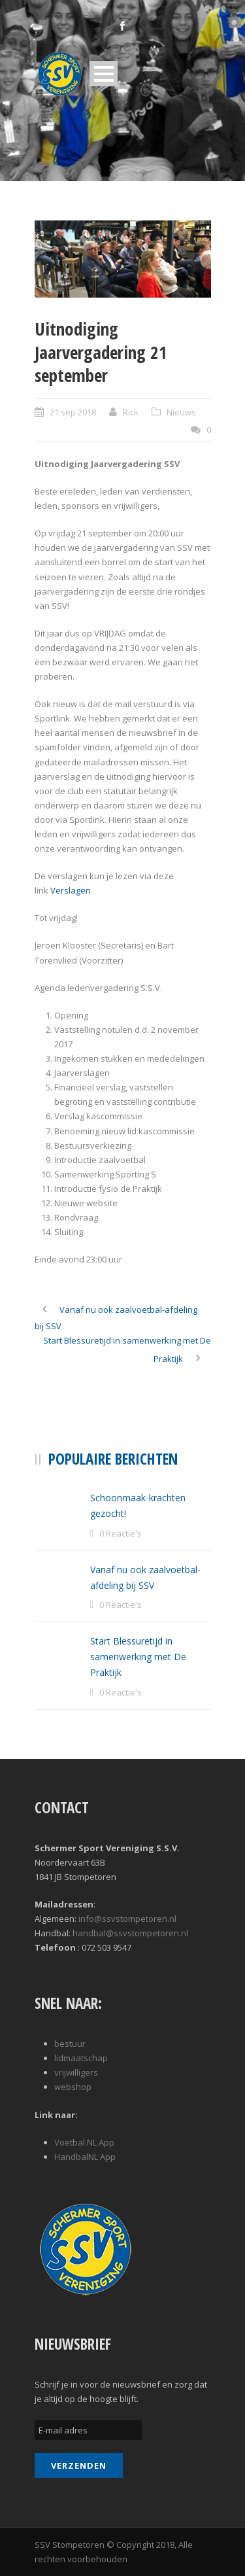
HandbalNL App (85, 2157)
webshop (72, 2087)
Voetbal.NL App (84, 2142)
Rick (131, 412)
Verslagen (70, 890)
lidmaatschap (81, 2058)
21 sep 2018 (73, 412)
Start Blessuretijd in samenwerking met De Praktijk (138, 1657)
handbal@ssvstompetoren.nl (130, 1933)
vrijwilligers (76, 2072)
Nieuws (181, 412)
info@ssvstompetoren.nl (127, 1918)
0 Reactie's (120, 1533)
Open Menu (104, 73)
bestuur (70, 2043)
